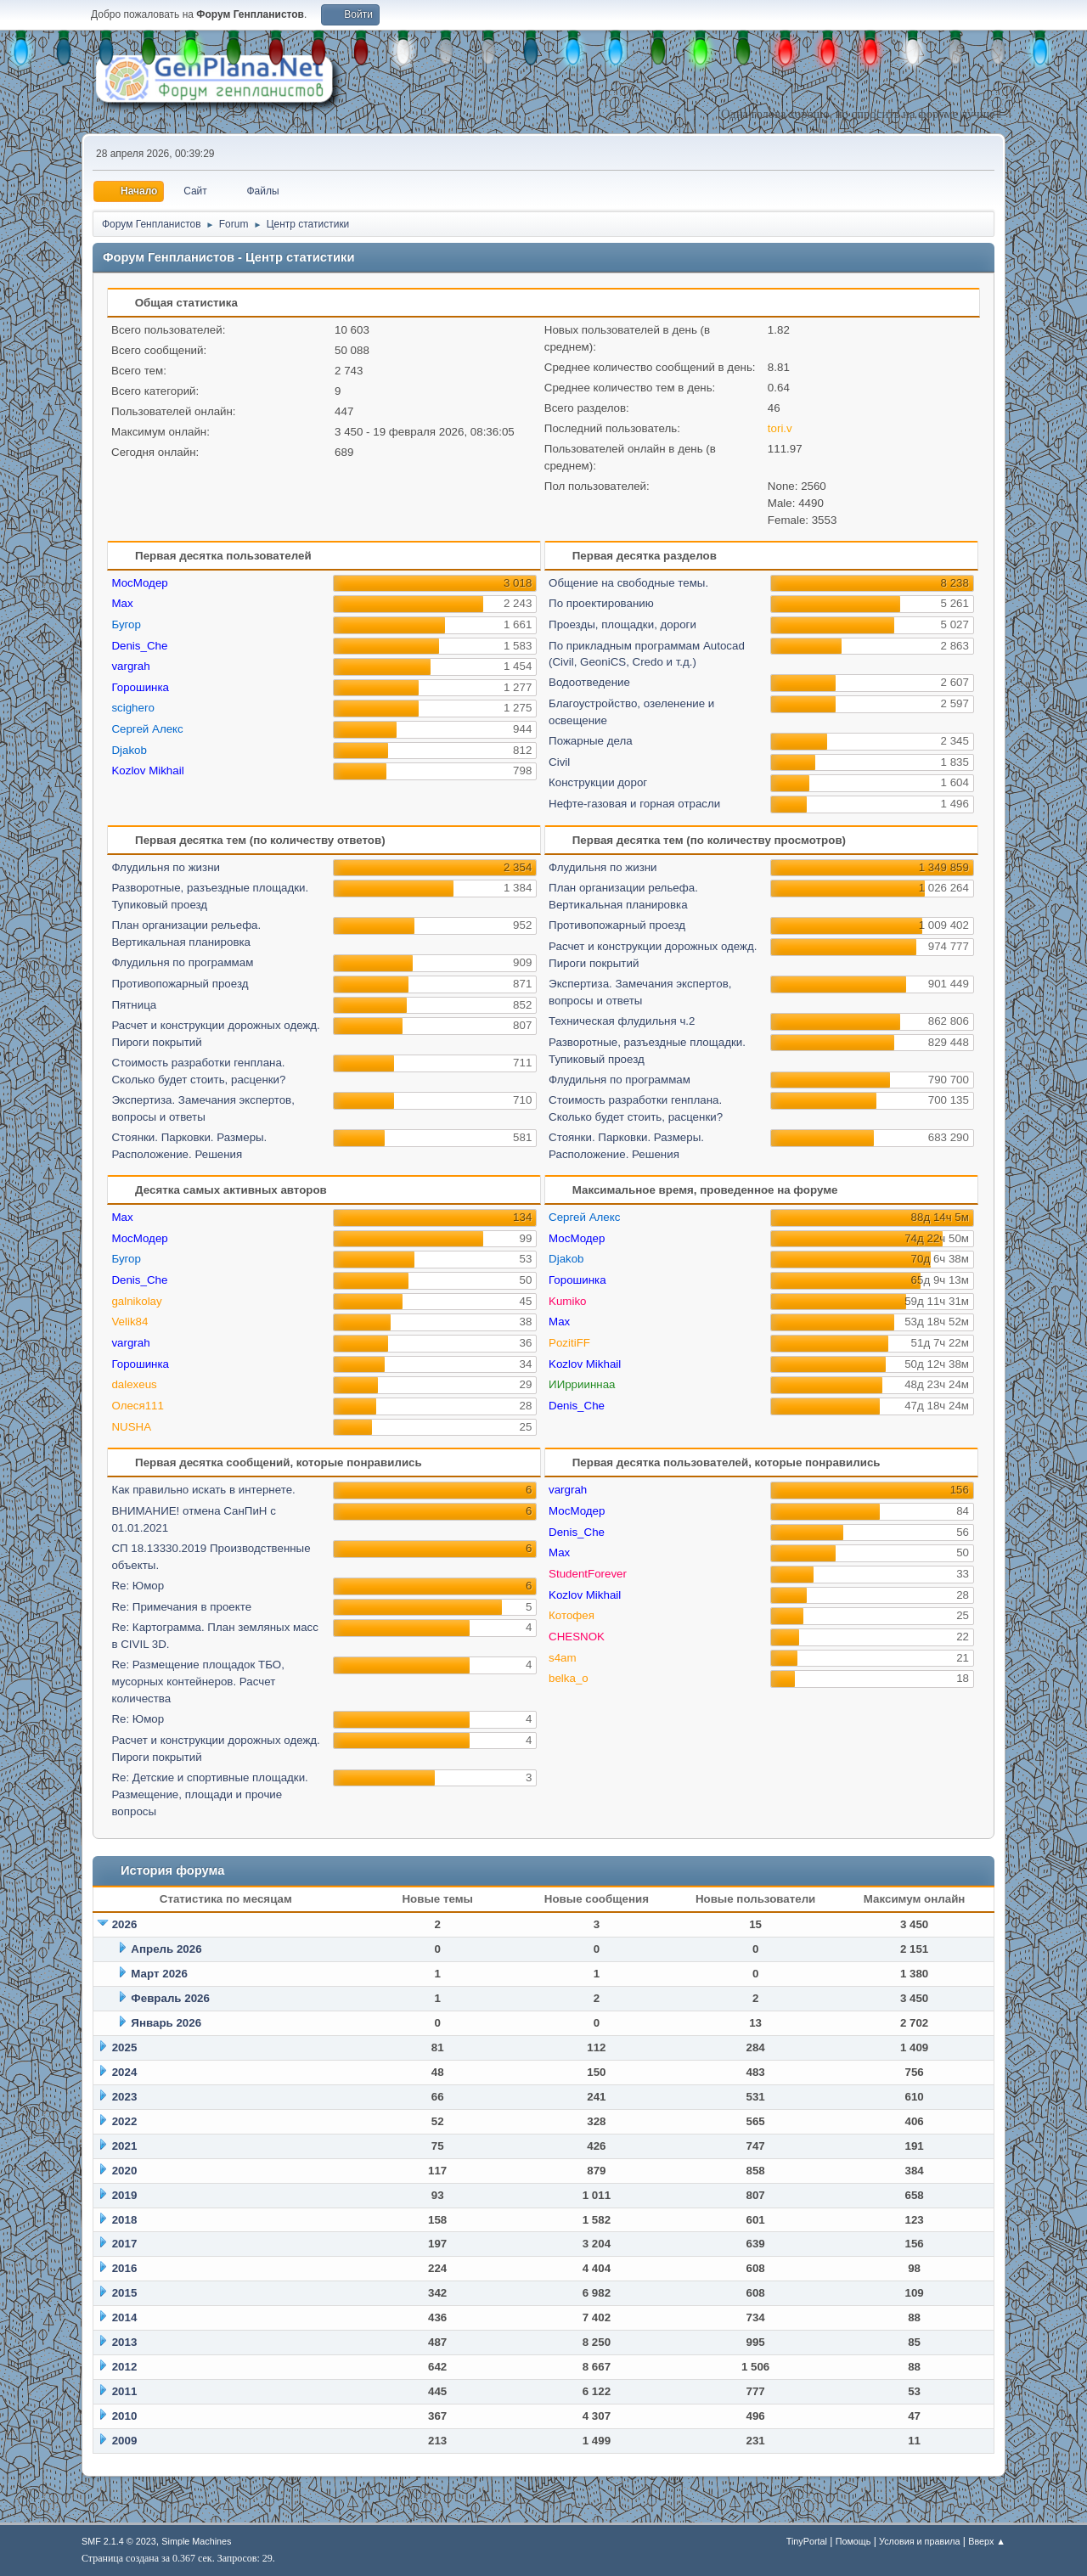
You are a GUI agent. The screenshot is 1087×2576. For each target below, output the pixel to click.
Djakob (129, 750)
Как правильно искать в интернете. (203, 1489)
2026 (125, 1924)
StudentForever (588, 1573)
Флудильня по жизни (165, 867)
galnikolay (136, 1301)
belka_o (569, 1678)
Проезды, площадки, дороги (622, 624)
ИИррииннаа (582, 1384)
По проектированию (601, 603)
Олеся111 (137, 1405)
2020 (125, 2170)
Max (121, 603)
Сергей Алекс (147, 729)
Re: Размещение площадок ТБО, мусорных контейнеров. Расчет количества (197, 1681)
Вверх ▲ (986, 2541)
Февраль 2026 (170, 1998)
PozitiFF (569, 1342)
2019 (125, 2195)
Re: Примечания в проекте (181, 1606)
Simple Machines (196, 2541)
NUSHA (131, 1426)
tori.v (780, 428)
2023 (125, 2096)
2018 (125, 2219)
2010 (125, 2416)
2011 (125, 2391)
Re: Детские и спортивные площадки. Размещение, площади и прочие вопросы (209, 1794)
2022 (125, 2121)
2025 (125, 2047)
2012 (125, 2366)
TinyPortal (806, 2541)
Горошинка (140, 687)
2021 (125, 2146)
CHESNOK (577, 1636)
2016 (125, 2268)
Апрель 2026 (166, 1949)
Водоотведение (589, 682)
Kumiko (567, 1301)
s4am (563, 1657)
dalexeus (133, 1384)
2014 (125, 2317)
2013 (125, 2342)
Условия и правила (919, 2541)
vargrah (130, 666)
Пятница (133, 1004)
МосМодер (139, 583)
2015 (125, 2292)
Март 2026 (159, 1973)
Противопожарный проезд (179, 983)
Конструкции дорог (598, 782)
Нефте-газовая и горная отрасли (634, 803)
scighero (132, 707)
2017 (125, 2243)
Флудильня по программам (182, 962)
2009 (125, 2440)
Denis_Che (139, 645)
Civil (559, 762)
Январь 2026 (166, 2022)
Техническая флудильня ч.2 (622, 1021)
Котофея (571, 1615)
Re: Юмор (137, 1585)
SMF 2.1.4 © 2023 (119, 2541)
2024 (125, 2072)
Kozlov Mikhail (147, 770)
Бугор (126, 624)
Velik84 (129, 1321)
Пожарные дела (591, 740)
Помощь (853, 2541)
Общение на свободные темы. (628, 583)
